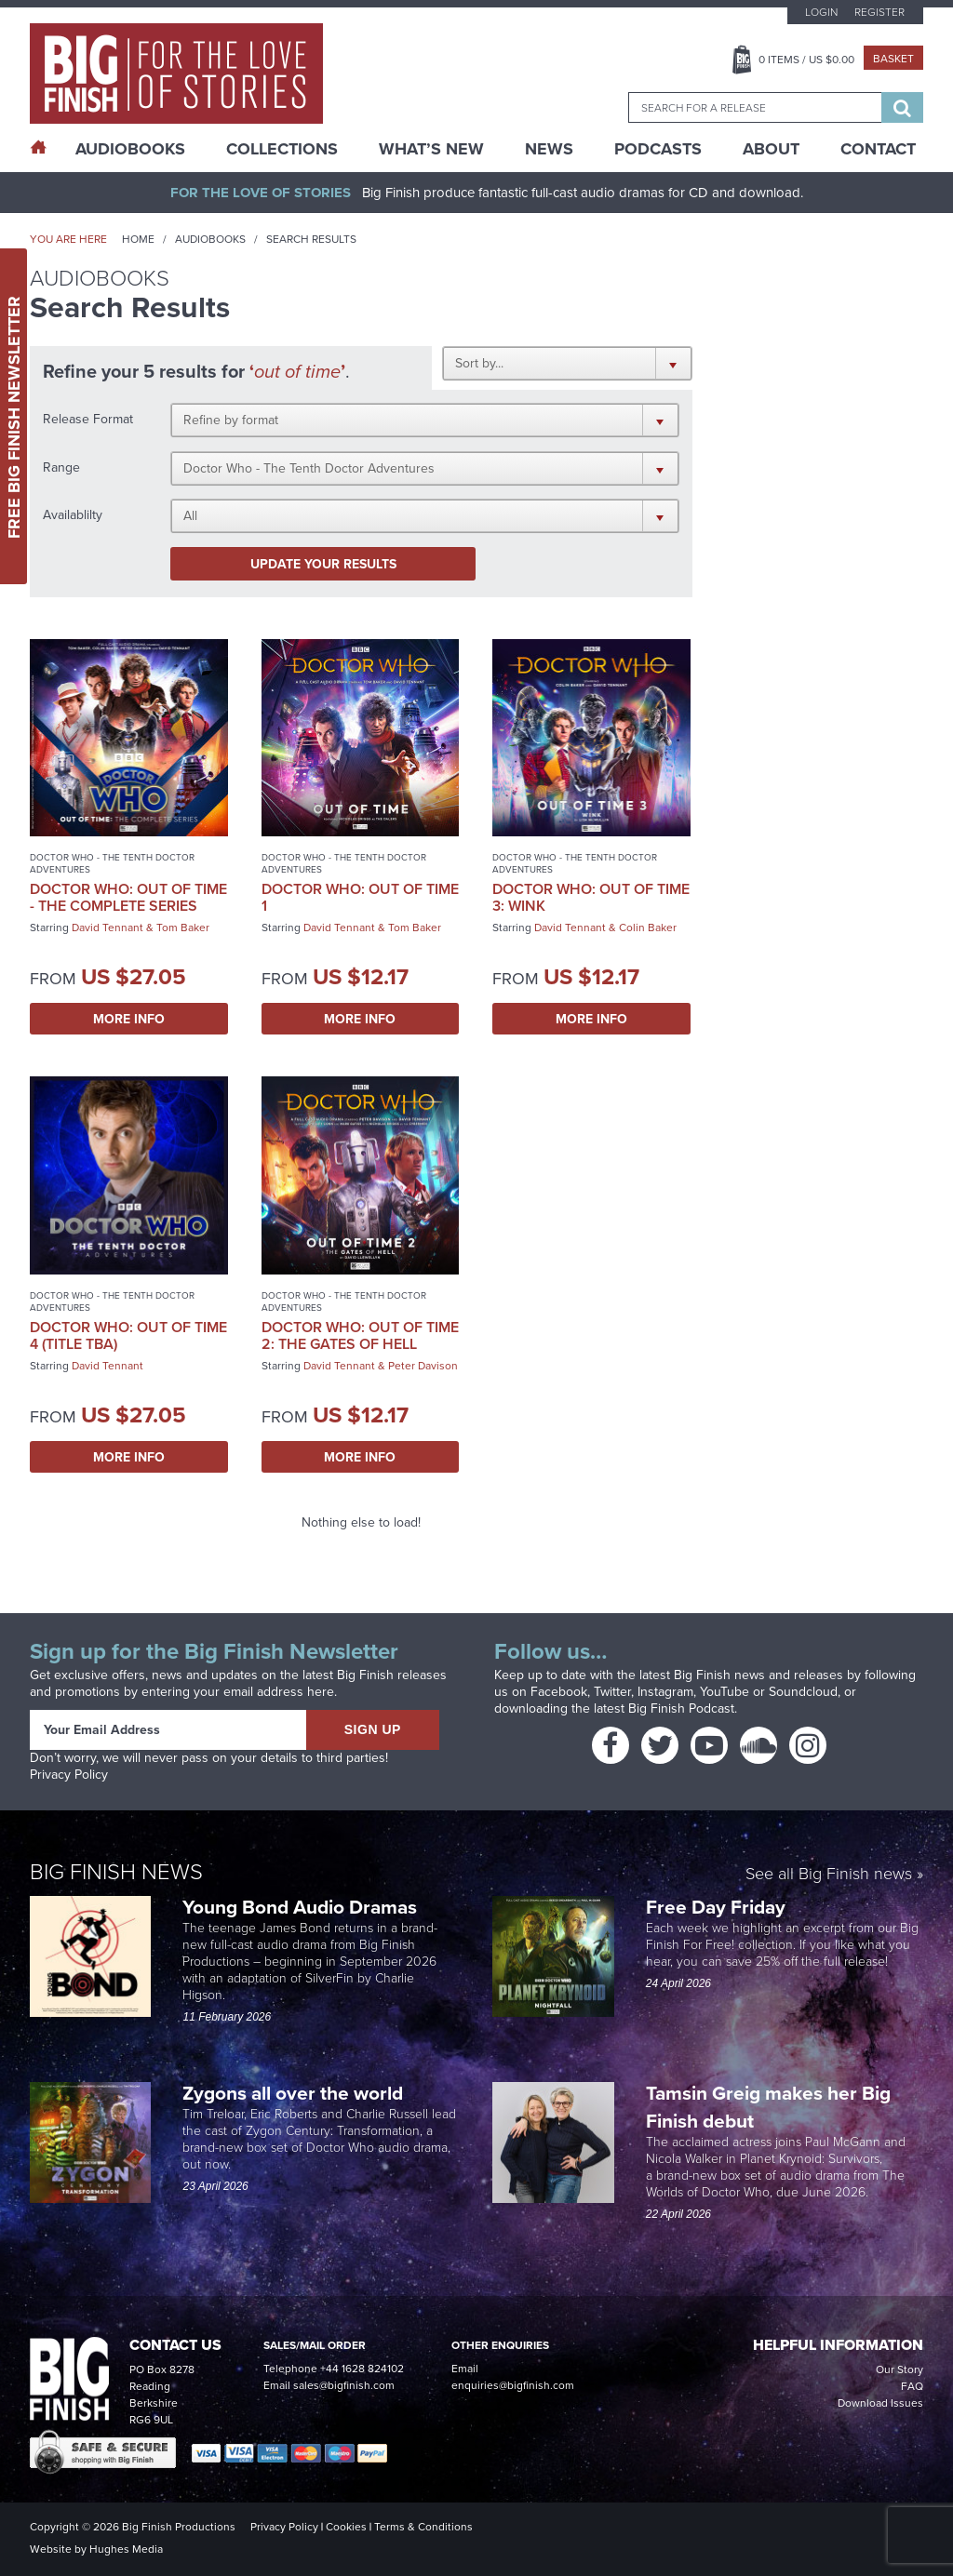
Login (821, 12)
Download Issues (880, 2403)
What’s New (431, 148)
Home (138, 239)
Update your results (323, 563)
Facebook (558, 1692)
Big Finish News (116, 1870)
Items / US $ (806, 59)
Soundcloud (803, 1692)
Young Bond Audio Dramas (302, 1906)
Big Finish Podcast (681, 1708)
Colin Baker (648, 927)
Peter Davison (423, 1365)
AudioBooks (130, 148)
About (771, 148)
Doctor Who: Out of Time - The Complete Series (128, 897)
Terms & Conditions (423, 2526)
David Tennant (107, 927)
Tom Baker (182, 927)
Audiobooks (210, 239)
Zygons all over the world (295, 2092)
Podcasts (658, 148)
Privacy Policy (69, 1774)
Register (879, 12)
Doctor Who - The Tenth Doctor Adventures (112, 863)
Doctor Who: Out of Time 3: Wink (591, 897)
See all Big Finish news (828, 1873)
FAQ (912, 2386)
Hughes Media (126, 2549)
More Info (129, 1018)
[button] (567, 363)
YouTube (724, 1692)
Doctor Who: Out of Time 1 (360, 897)
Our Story (899, 2369)
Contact (878, 148)
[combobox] (754, 107)
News (549, 148)
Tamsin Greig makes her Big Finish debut (768, 2106)
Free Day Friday (715, 1906)
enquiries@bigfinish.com (512, 2385)
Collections (282, 148)
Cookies (346, 2526)
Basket (893, 58)
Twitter (612, 1692)
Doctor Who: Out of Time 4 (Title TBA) (128, 1335)
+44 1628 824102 (362, 2368)
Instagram (665, 1692)
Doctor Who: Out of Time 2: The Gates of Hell (360, 1335)
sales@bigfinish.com (344, 2385)
